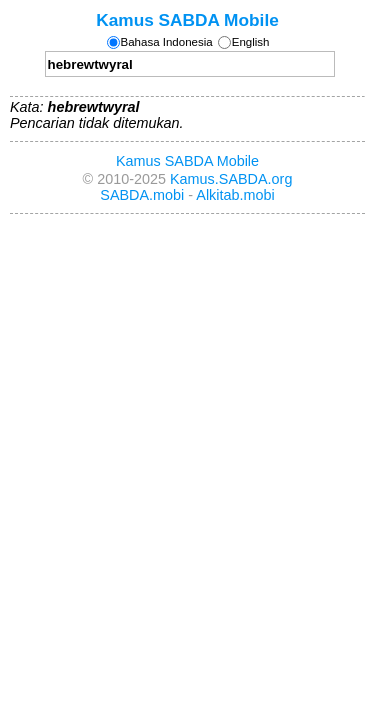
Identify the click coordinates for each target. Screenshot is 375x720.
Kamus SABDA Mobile (187, 20)
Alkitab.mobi (235, 195)
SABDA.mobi (142, 195)
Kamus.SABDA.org (231, 179)
